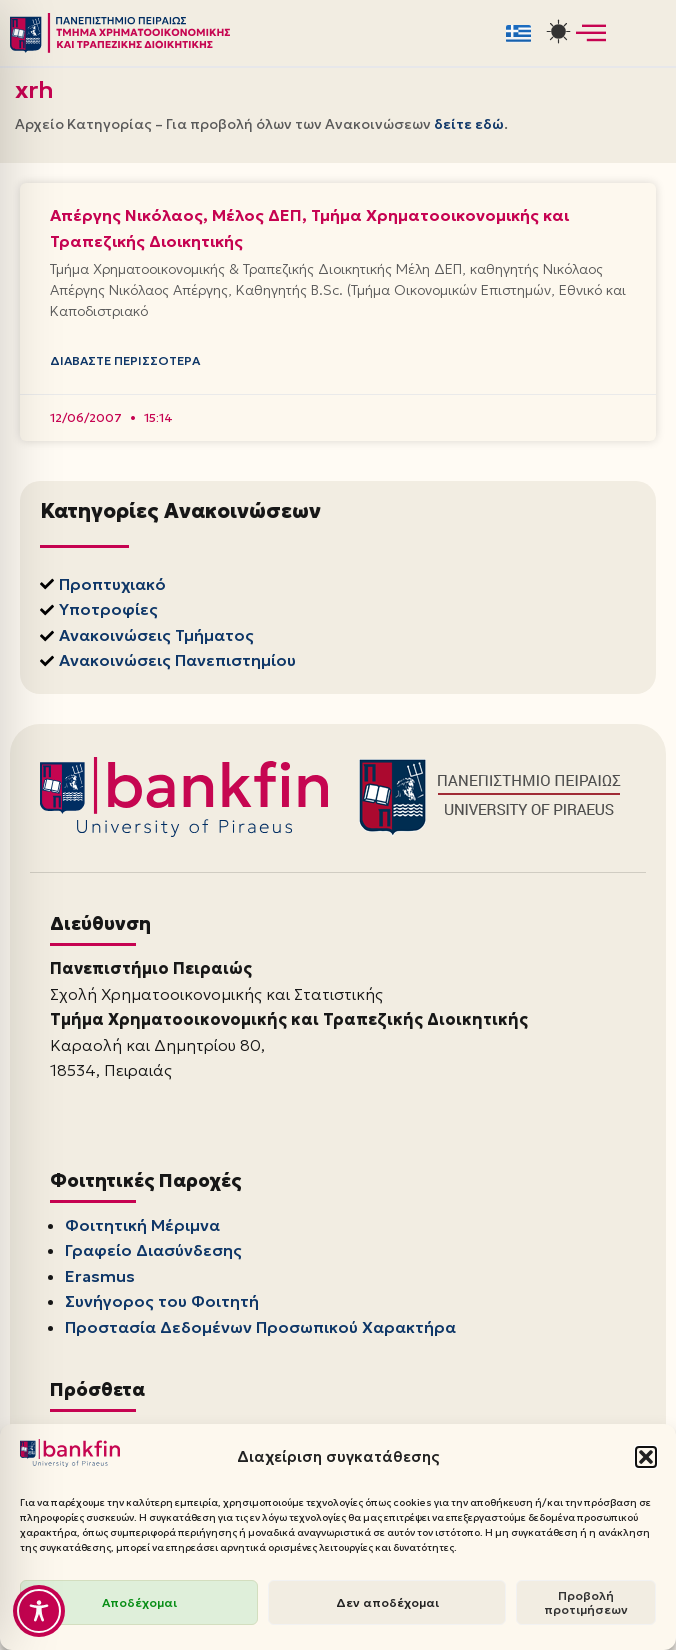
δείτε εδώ (469, 124)
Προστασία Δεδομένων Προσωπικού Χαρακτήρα (260, 1327)
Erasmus (100, 1276)
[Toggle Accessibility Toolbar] (39, 1611)
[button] (646, 1457)
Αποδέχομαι (139, 1602)
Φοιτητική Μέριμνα (142, 1225)
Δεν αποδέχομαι (387, 1602)
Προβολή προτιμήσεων (586, 1602)
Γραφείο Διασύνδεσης (153, 1250)
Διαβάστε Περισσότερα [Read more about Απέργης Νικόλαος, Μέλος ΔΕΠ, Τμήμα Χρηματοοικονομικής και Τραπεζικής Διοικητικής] (125, 360)
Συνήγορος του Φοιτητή (162, 1301)
